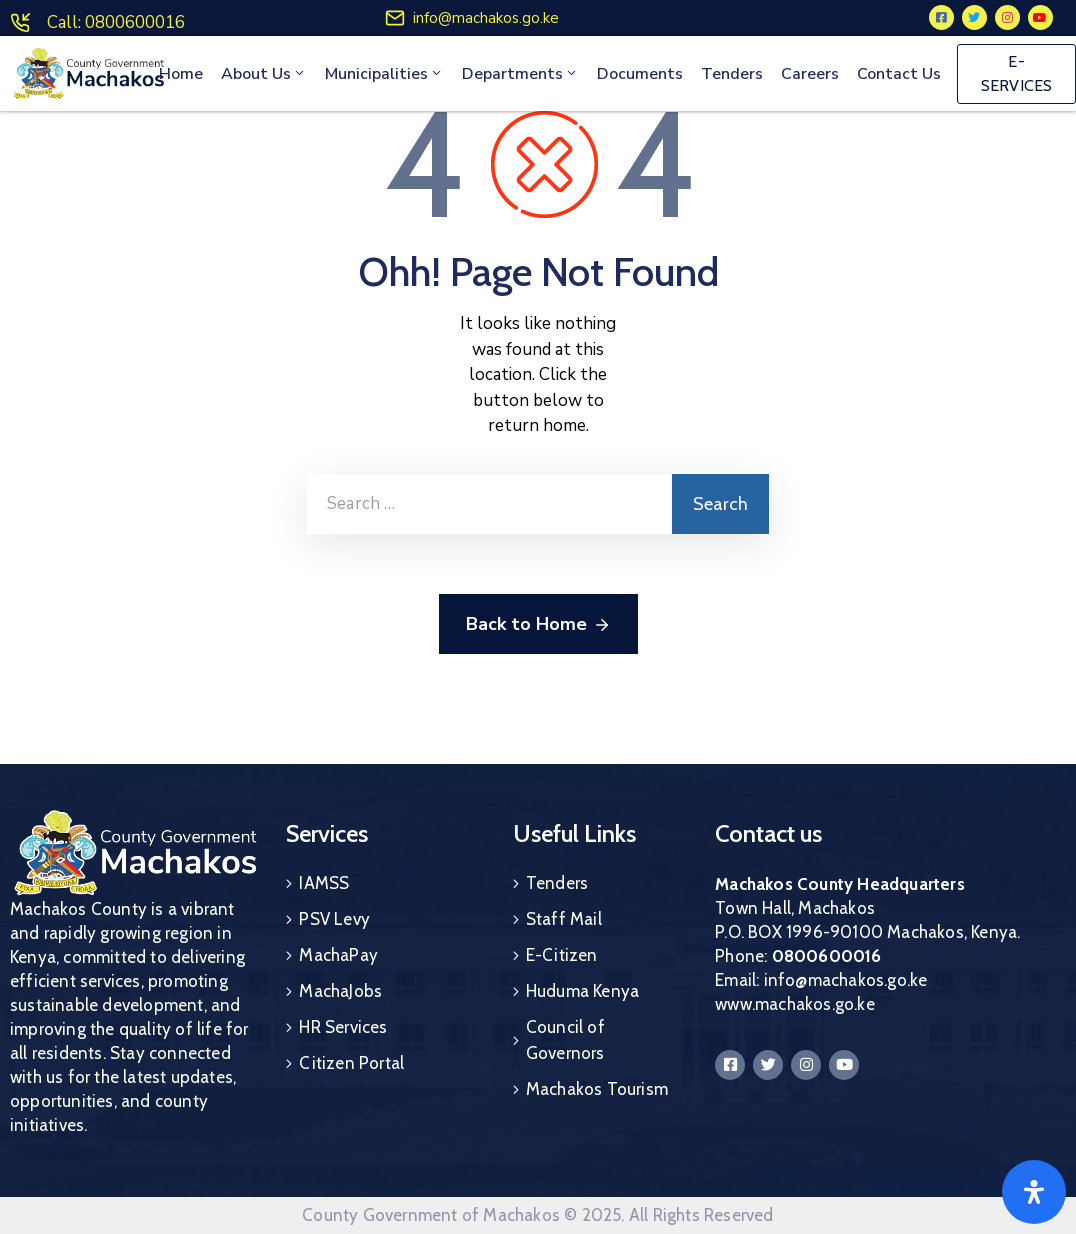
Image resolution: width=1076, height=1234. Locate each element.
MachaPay (338, 955)
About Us (264, 74)
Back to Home (538, 625)
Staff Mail (564, 919)
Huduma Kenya (582, 991)
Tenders (732, 74)
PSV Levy (334, 919)
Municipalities (384, 74)
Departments (520, 74)
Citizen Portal (351, 1063)
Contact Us (899, 74)
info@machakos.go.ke (486, 18)
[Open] (1034, 1192)
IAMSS (324, 883)
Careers (810, 74)
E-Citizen (562, 955)
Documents (640, 74)
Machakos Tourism (597, 1089)
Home (181, 74)
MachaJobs (340, 991)
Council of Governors (565, 1040)
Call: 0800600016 (116, 22)
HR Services (343, 1027)
